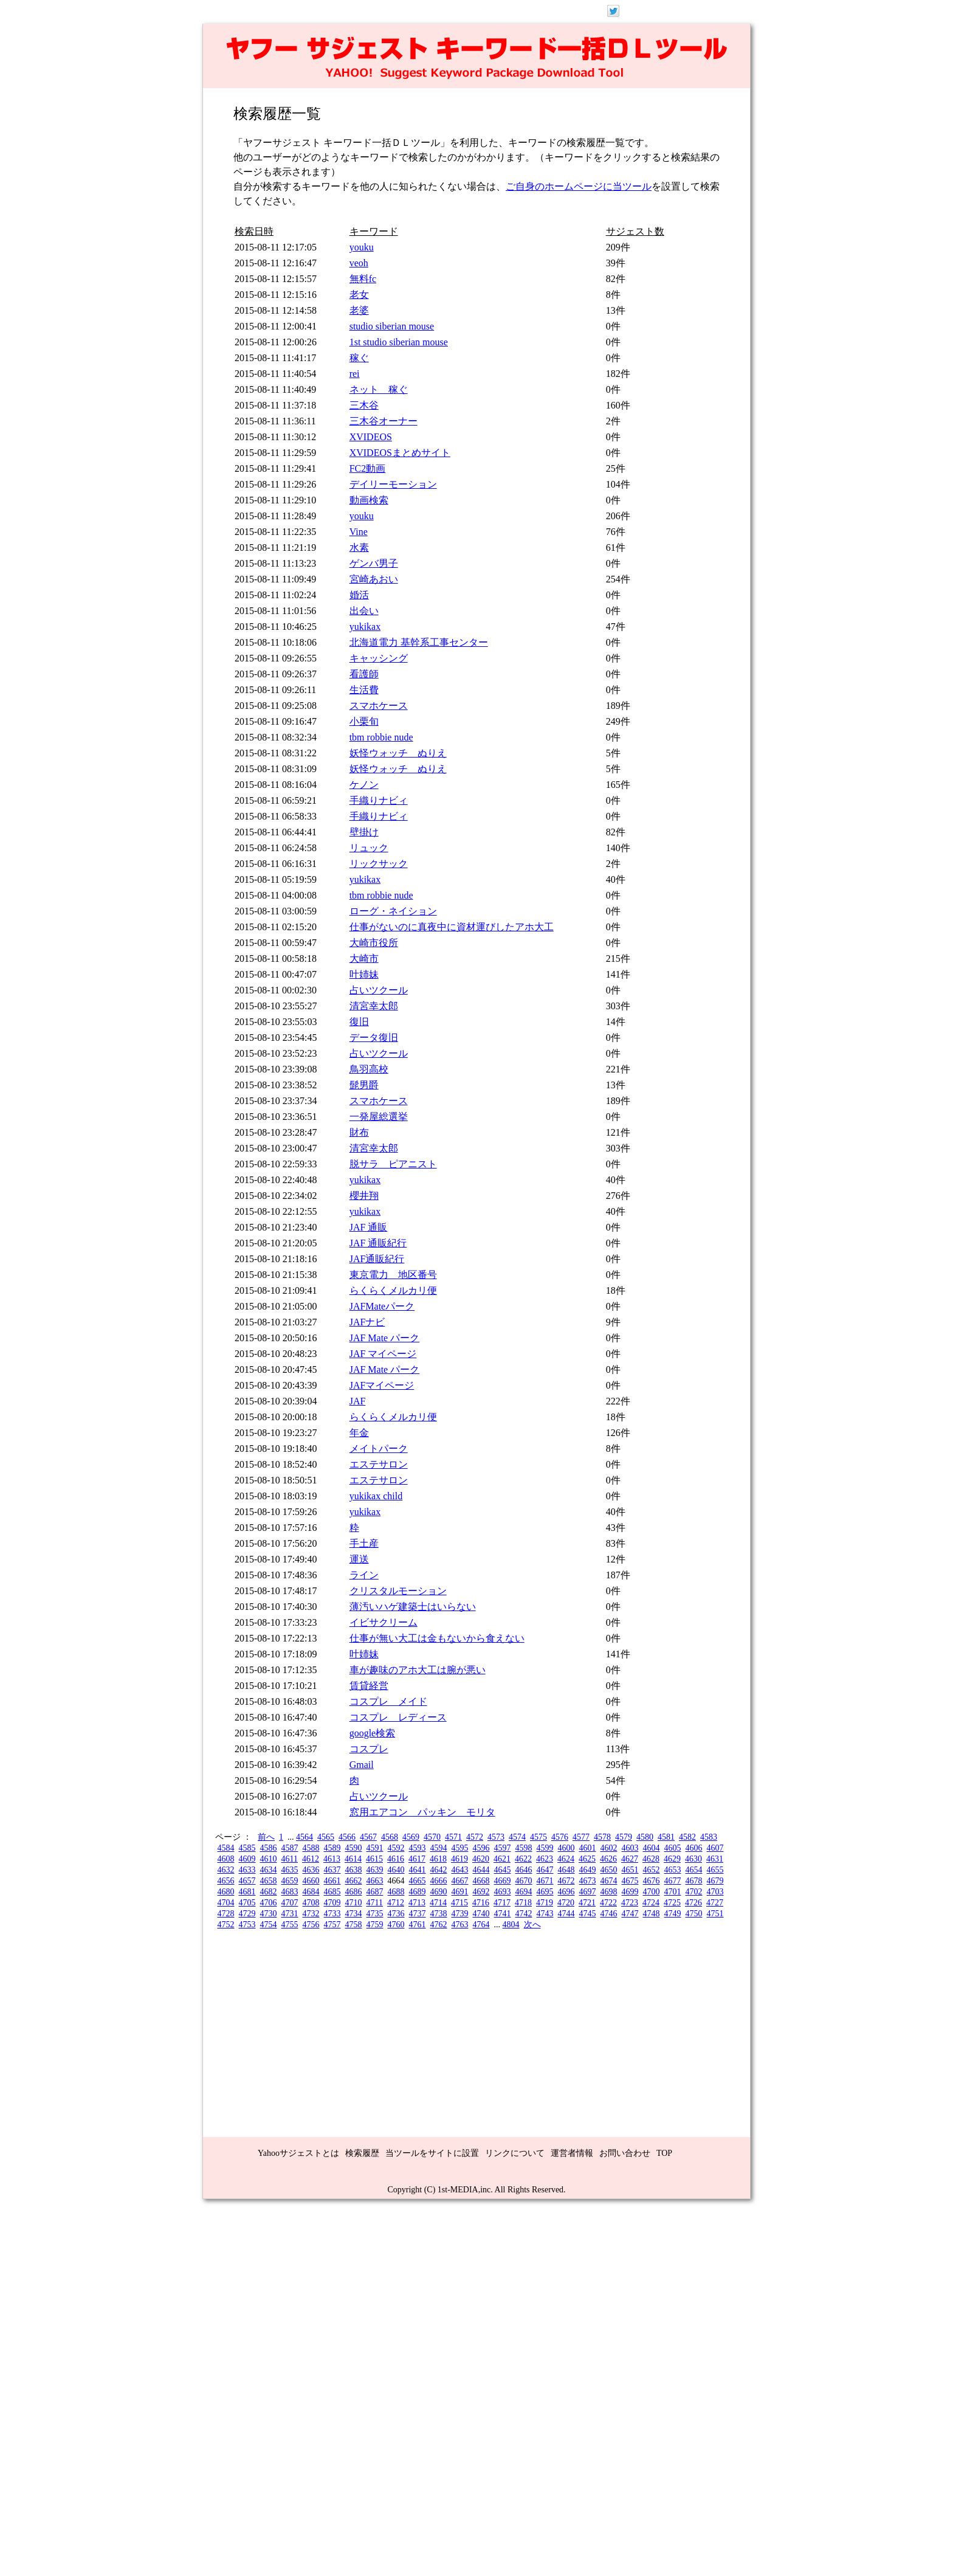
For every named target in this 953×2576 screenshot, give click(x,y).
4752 (226, 1924)
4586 (268, 1848)
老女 (359, 294)
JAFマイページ (382, 1385)
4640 (396, 1869)
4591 (375, 1848)
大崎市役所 (373, 943)
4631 (714, 1858)
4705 (247, 1902)
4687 (375, 1891)
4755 (289, 1924)
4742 (523, 1913)
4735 (375, 1913)
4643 (460, 1869)
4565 (325, 1837)
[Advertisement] (476, 2027)
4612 (310, 1858)
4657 (247, 1880)
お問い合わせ (624, 2153)
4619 (459, 1858)
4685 (332, 1891)
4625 (587, 1858)
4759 (375, 1924)
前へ (266, 1837)
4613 (331, 1858)
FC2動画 (367, 468)
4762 (438, 1924)
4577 (581, 1837)
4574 (517, 1837)
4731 (289, 1913)
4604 (651, 1848)
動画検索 (368, 500)
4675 (630, 1880)
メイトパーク (378, 1448)
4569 (410, 1837)
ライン (364, 1575)
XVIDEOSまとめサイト (399, 452)
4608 (226, 1858)
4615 (374, 1858)
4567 (368, 1837)
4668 (481, 1880)
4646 (523, 1869)
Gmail (361, 1764)
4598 (523, 1848)
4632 (226, 1869)
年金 (359, 1433)
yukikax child (376, 1496)
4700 (651, 1891)
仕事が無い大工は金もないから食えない (437, 1638)
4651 (630, 1869)
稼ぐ (359, 358)
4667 (460, 1880)
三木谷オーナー (383, 421)
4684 (311, 1891)
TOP (664, 2153)
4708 (311, 1902)
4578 (602, 1837)
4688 (396, 1891)
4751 (715, 1913)
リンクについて (515, 2153)
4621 (502, 1858)
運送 (359, 1559)
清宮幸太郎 (373, 1006)
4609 (247, 1858)
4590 (353, 1848)
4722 (608, 1902)
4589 (332, 1848)
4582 (687, 1837)
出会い (364, 611)
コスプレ (368, 1749)
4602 (609, 1848)
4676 (651, 1880)
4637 (332, 1869)
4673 (587, 1880)
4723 (629, 1902)
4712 (395, 1902)
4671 (545, 1880)
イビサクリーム (383, 1622)
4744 (566, 1913)
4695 (545, 1891)
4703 (715, 1891)
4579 (623, 1837)
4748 (651, 1913)
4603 (630, 1848)
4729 (247, 1913)
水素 (359, 547)
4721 (587, 1902)
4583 (708, 1837)
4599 (545, 1848)
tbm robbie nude (381, 737)
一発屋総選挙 (378, 1116)
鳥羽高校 (368, 1069)
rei (354, 373)
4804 (511, 1924)
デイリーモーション (393, 484)
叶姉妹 (364, 974)
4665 (417, 1880)
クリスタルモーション (398, 1591)
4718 (523, 1902)
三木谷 (364, 405)
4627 (629, 1858)
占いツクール (378, 990)
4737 (417, 1913)
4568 (389, 1837)
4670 (523, 1880)
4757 (332, 1924)
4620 (480, 1858)
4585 (247, 1848)
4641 (417, 1869)
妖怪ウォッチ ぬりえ (398, 753)
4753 (247, 1924)
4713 (416, 1902)
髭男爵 (364, 1085)
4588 (311, 1848)
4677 (672, 1880)
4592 (396, 1848)
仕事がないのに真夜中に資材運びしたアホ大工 (451, 927)
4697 (587, 1891)
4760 (396, 1924)
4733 (332, 1913)
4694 (523, 1891)
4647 (545, 1869)
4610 (268, 1858)
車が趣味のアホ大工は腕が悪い (417, 1670)
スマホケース (378, 705)
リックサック (378, 863)
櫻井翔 (364, 1195)
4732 (311, 1913)
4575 (538, 1837)
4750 (694, 1913)
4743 (545, 1913)
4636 (311, 1869)
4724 (650, 1902)
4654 (694, 1869)
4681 (247, 1891)
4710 (353, 1902)
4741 (502, 1913)
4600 (566, 1848)
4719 (544, 1902)
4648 (566, 1869)
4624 (565, 1858)
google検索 (372, 1733)
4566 (347, 1837)
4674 (609, 1880)
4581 (666, 1837)
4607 (715, 1848)
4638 (353, 1869)
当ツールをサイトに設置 (432, 2153)
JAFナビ (367, 1322)
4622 (523, 1858)
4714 (438, 1902)
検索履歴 (362, 2153)
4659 (289, 1880)
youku (361, 247)
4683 (289, 1891)
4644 (481, 1869)
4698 (609, 1891)
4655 (715, 1869)
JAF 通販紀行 (378, 1243)
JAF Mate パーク (384, 1338)
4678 (694, 1880)
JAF (357, 1401)
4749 (672, 1913)
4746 (609, 1913)
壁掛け (364, 832)
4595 (460, 1848)
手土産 (364, 1543)
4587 (289, 1848)
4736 (396, 1913)
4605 (672, 1848)
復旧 (359, 1022)
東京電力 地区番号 (393, 1274)
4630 (693, 1858)
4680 (226, 1891)
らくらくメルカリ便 (393, 1290)
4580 (644, 1837)
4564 (304, 1837)
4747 (630, 1913)
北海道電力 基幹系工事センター (418, 642)
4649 (587, 1869)
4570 (432, 1837)
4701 (672, 1891)
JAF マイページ (383, 1353)
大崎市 (364, 958)
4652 (651, 1869)
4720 (565, 1902)
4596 (481, 1848)
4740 (481, 1913)
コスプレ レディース (398, 1717)
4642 (438, 1869)
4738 (438, 1913)
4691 (460, 1891)
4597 (502, 1848)
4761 (417, 1924)
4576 (559, 1837)
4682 (268, 1891)
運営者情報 (572, 2153)
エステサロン (378, 1464)
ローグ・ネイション (393, 911)
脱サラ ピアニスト (393, 1164)
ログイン (693, 10)
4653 (672, 1869)
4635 (289, 1869)
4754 (268, 1924)
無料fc (362, 279)
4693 (502, 1891)
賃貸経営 (368, 1685)
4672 (566, 1880)
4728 (226, 1913)
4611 (289, 1858)
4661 (332, 1880)
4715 (459, 1902)
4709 (332, 1902)
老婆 (359, 310)
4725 (672, 1902)
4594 (438, 1848)
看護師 (364, 674)
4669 (502, 1880)
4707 (289, 1902)
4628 (650, 1858)
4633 (247, 1869)
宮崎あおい (373, 579)
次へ (532, 1924)
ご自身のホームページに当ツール (579, 186)
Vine (358, 532)
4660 (311, 1880)
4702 (694, 1891)
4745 (587, 1913)
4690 (438, 1891)
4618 (438, 1858)
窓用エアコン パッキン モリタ (422, 1812)
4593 (417, 1848)
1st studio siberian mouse (398, 342)
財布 (359, 1132)
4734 (353, 1913)
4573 (495, 1837)
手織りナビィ (378, 800)
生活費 (364, 690)
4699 (630, 1891)
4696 (566, 1891)
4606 (694, 1848)
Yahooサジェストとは (298, 2153)
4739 (460, 1913)
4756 (311, 1924)
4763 (460, 1924)
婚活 (359, 595)
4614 (353, 1858)
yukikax (365, 626)
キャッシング (378, 658)
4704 (226, 1902)
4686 (353, 1891)
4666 (438, 1880)
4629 (672, 1858)
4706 (268, 1902)
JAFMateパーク (382, 1306)
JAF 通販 (368, 1227)
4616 (395, 1858)
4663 (375, 1880)
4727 (714, 1902)
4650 (609, 1869)
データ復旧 (373, 1037)
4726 (693, 1902)
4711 (374, 1902)
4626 (608, 1858)
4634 (268, 1869)
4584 (226, 1848)
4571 (453, 1837)
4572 (474, 1837)
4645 (502, 1869)
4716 (480, 1902)
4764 (481, 1924)
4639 (375, 1869)
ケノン (364, 784)
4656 (226, 1880)
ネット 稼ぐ (378, 389)
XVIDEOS (370, 437)
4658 (268, 1880)
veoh (358, 263)
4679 (715, 1880)
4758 (353, 1924)
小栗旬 (364, 721)
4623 (544, 1858)
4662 (353, 1880)
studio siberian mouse (392, 326)
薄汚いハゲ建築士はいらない (412, 1606)
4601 (587, 1848)
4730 (268, 1913)
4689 (417, 1891)
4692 (481, 1891)
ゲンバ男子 (373, 563)
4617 (416, 1858)
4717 (502, 1902)
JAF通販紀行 (377, 1259)
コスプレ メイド (388, 1701)
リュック (368, 848)
